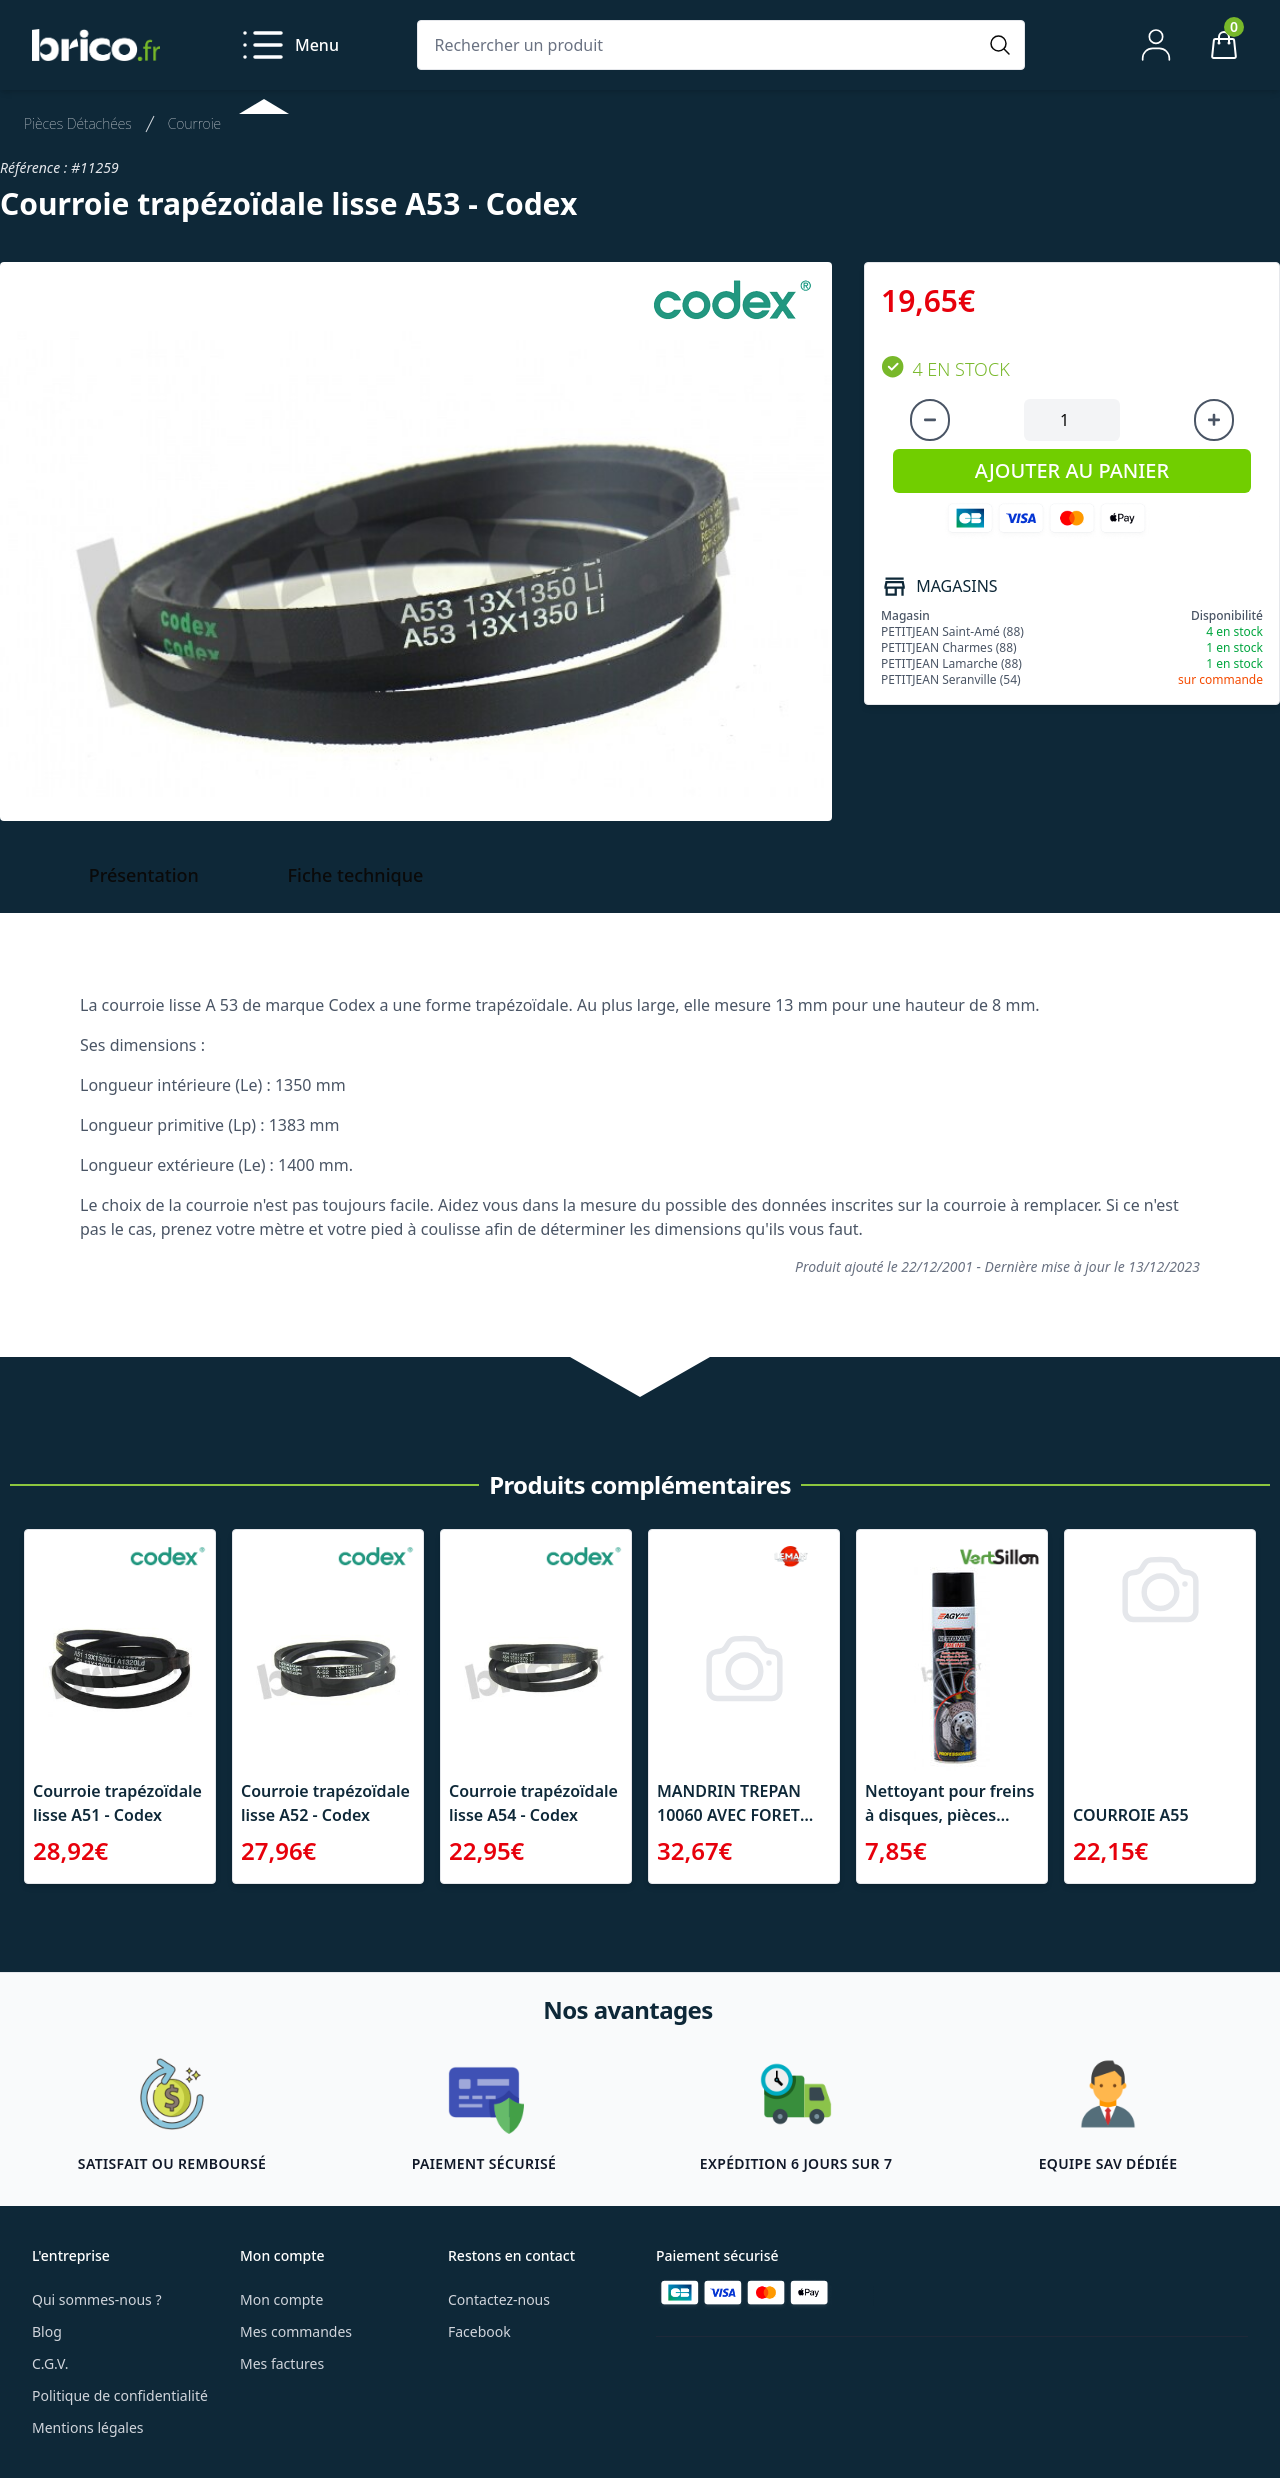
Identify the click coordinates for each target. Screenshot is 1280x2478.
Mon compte (281, 2299)
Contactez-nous (499, 2299)
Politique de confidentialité (120, 2395)
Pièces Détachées (78, 123)
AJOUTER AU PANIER (1072, 470)
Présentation (144, 875)
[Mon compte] (1156, 45)
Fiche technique (356, 875)
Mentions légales (88, 2427)
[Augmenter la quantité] (1214, 420)
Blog (47, 2331)
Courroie (194, 123)
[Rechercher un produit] (701, 45)
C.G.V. (50, 2363)
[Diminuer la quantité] (930, 420)
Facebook (479, 2331)
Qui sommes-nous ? (97, 2299)
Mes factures (282, 2363)
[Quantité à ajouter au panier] (1072, 420)
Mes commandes (296, 2331)
